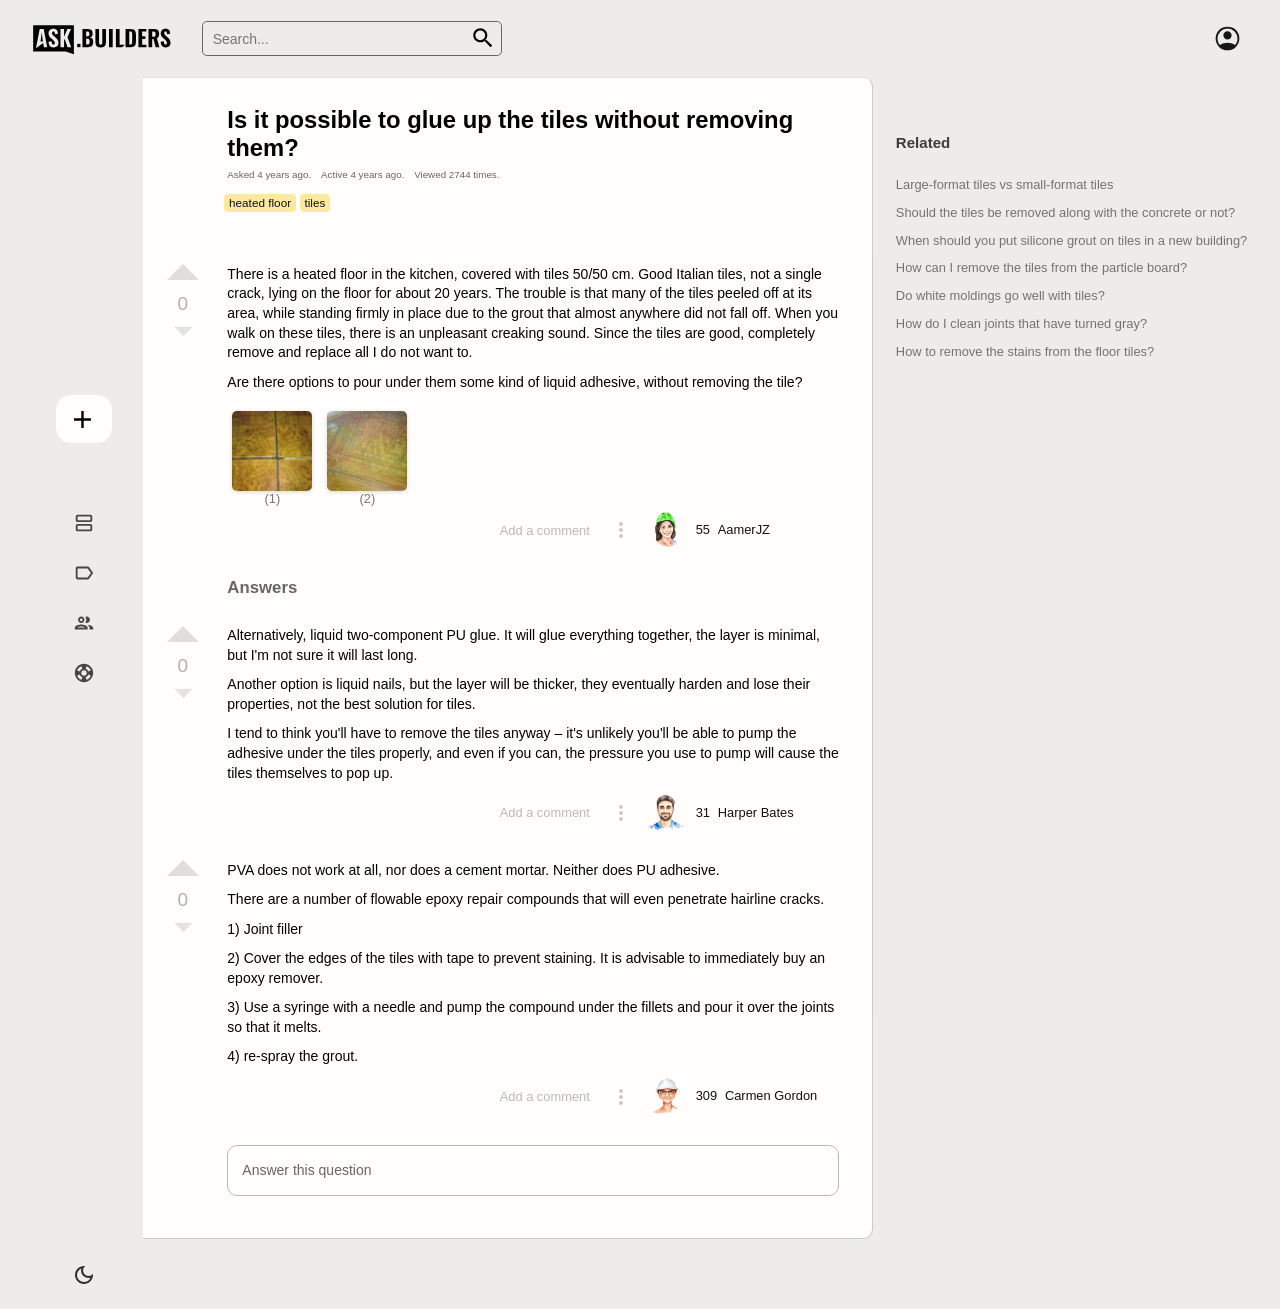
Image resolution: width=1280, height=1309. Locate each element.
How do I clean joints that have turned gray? (1021, 323)
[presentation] (687, 679)
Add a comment (545, 530)
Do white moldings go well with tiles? (1000, 295)
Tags (67, 593)
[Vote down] (183, 333)
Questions (68, 543)
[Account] (1227, 39)
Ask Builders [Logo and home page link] (106, 39)
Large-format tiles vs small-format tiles (1005, 184)
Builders (68, 642)
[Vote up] (183, 272)
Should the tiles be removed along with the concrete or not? (1065, 212)
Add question (68, 412)
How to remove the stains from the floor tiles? (1025, 351)
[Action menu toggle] (621, 530)
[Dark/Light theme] (68, 1263)
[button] (533, 1170)
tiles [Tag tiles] (314, 202)
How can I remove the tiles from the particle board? (1041, 267)
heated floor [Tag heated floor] (260, 202)
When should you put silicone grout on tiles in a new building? (1071, 240)
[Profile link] (744, 530)
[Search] (352, 38)
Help (68, 692)
